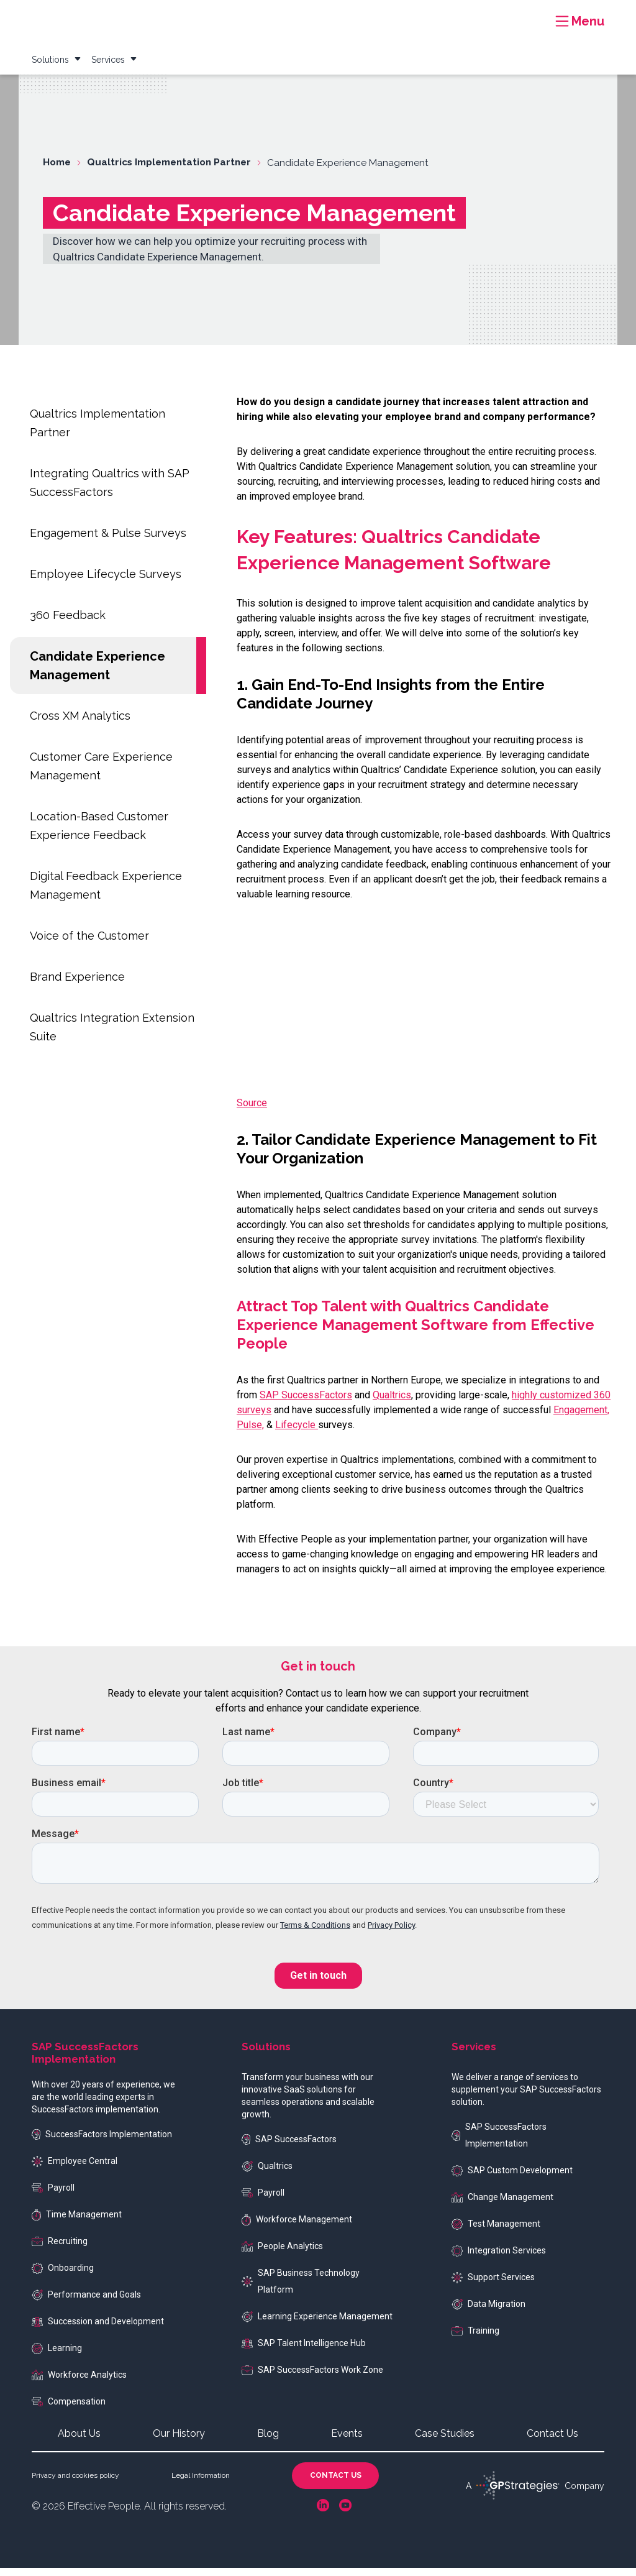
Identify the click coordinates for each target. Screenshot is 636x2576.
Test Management (496, 2232)
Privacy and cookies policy (75, 2483)
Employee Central (74, 2169)
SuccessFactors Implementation (102, 2142)
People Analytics (282, 2254)
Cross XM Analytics (80, 723)
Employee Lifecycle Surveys (105, 582)
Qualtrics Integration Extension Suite (112, 1035)
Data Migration (488, 2312)
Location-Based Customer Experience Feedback (99, 834)
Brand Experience (77, 984)
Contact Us (552, 2441)
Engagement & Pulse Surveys (108, 541)
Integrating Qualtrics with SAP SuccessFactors (109, 490)
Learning (57, 2356)
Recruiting (60, 2249)
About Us (79, 2441)
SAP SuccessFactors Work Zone (312, 2378)
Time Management (77, 2223)
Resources (369, 15)
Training (475, 2339)
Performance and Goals (86, 2303)
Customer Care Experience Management (101, 774)
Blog (484, 15)
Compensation (69, 2409)
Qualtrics (392, 1403)
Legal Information (200, 2483)
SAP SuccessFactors (306, 1403)
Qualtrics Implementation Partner (97, 431)
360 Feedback (68, 623)
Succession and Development (98, 2329)
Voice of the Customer (89, 943)
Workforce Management (297, 2228)
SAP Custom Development (512, 2178)
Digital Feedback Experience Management (106, 893)
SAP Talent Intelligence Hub (304, 2351)
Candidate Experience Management (97, 673)
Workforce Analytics (79, 2383)
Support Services (493, 2285)
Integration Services (499, 2259)
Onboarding (63, 2276)
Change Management (502, 2205)
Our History (179, 2441)
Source (252, 1111)
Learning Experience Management (317, 2325)
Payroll (53, 2196)
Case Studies (432, 15)
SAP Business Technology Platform (301, 2289)
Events (523, 15)
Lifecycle (296, 1433)
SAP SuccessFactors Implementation (499, 2143)
